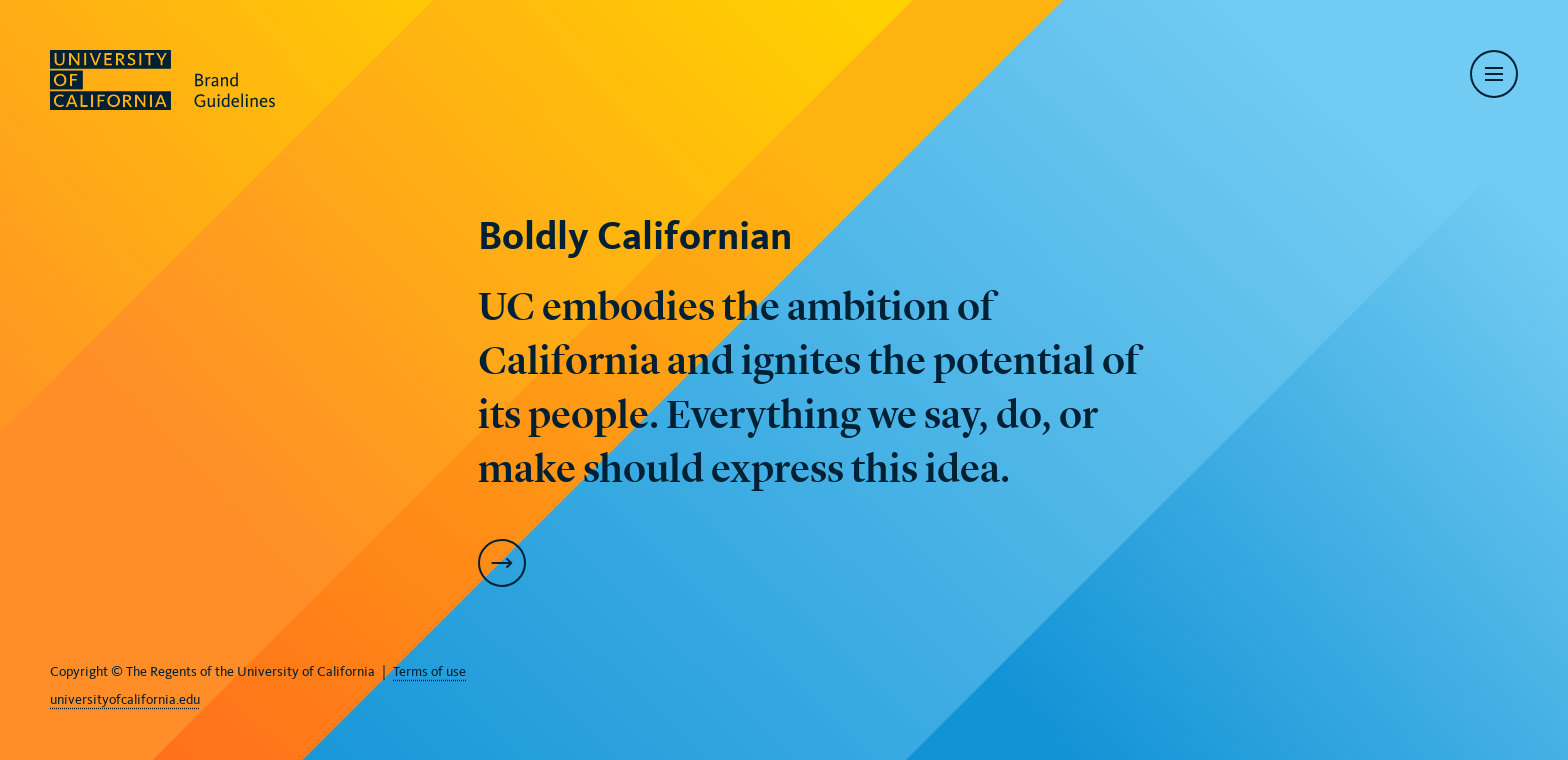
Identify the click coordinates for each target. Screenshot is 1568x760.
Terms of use (429, 671)
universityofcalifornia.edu (125, 699)
